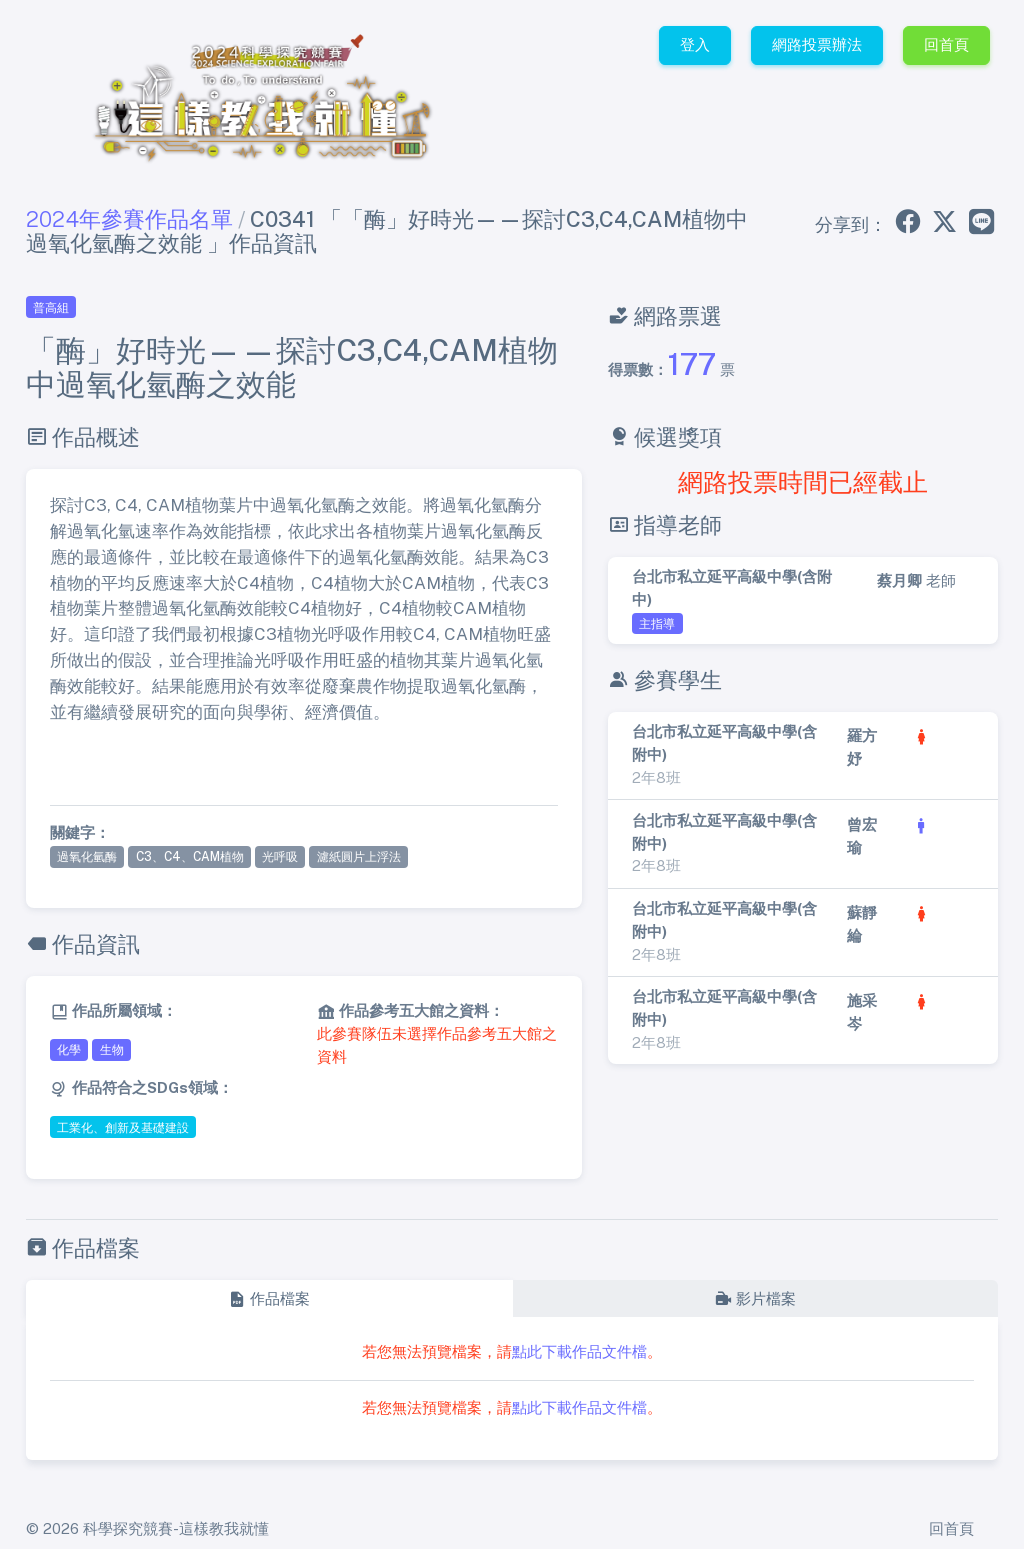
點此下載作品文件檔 (579, 1351)
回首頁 (946, 44)
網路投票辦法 (817, 44)
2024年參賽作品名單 (129, 219)
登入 (695, 44)
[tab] (269, 1299)
